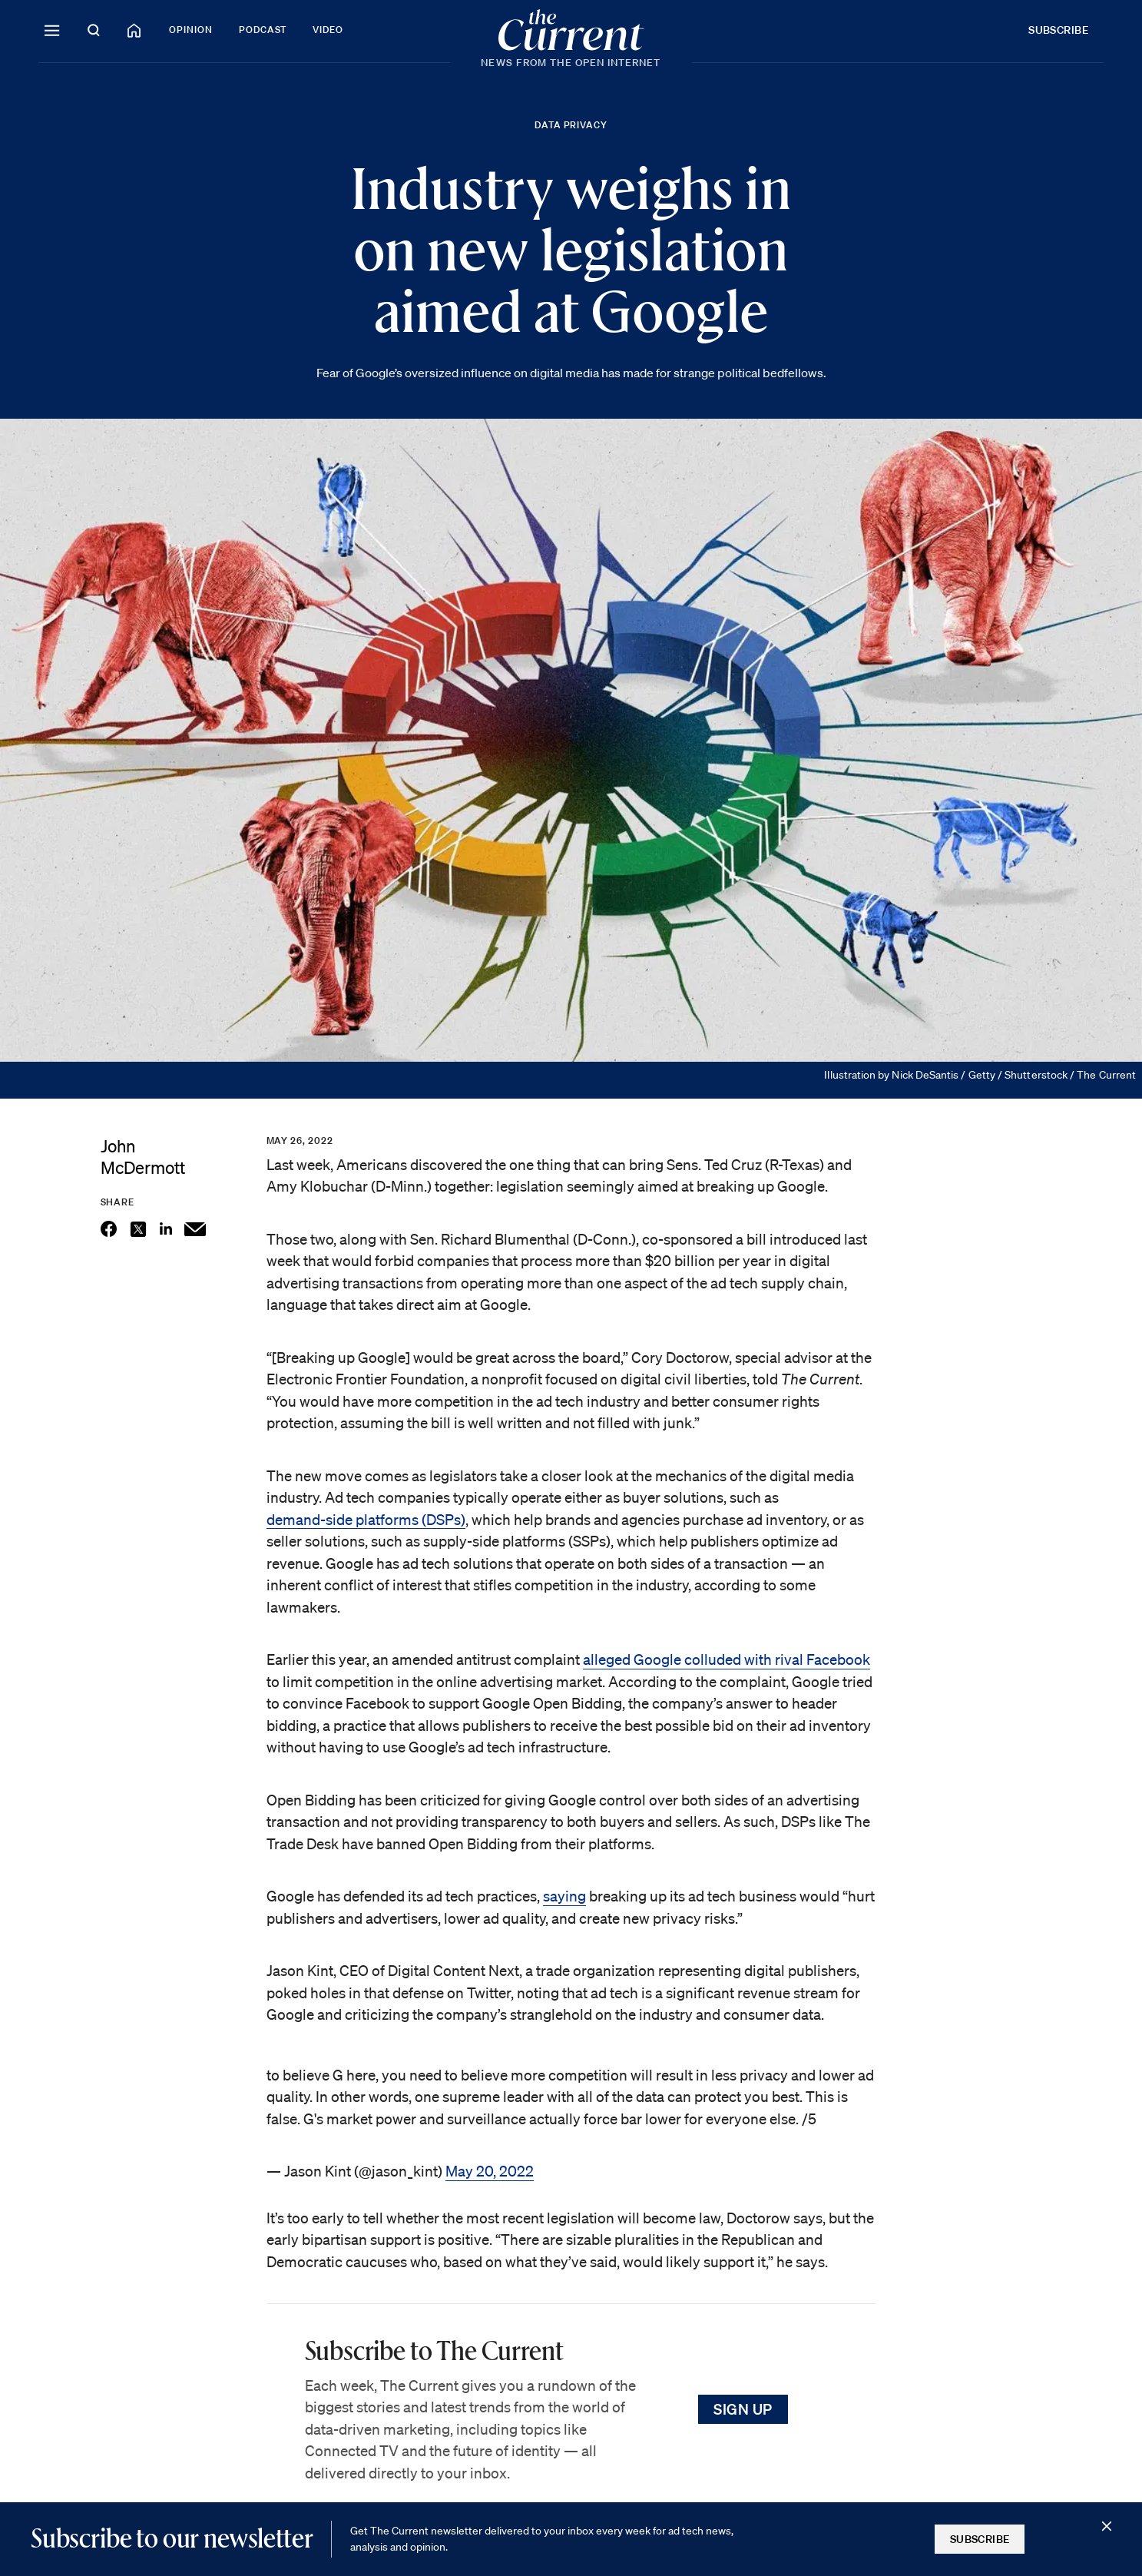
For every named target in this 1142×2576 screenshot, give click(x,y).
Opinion (191, 29)
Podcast (263, 29)
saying (564, 1896)
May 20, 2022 (489, 2171)
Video (328, 29)
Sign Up (743, 2409)
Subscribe (1058, 30)
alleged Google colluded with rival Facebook (726, 1659)
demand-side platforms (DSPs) (365, 1519)
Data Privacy (571, 124)
